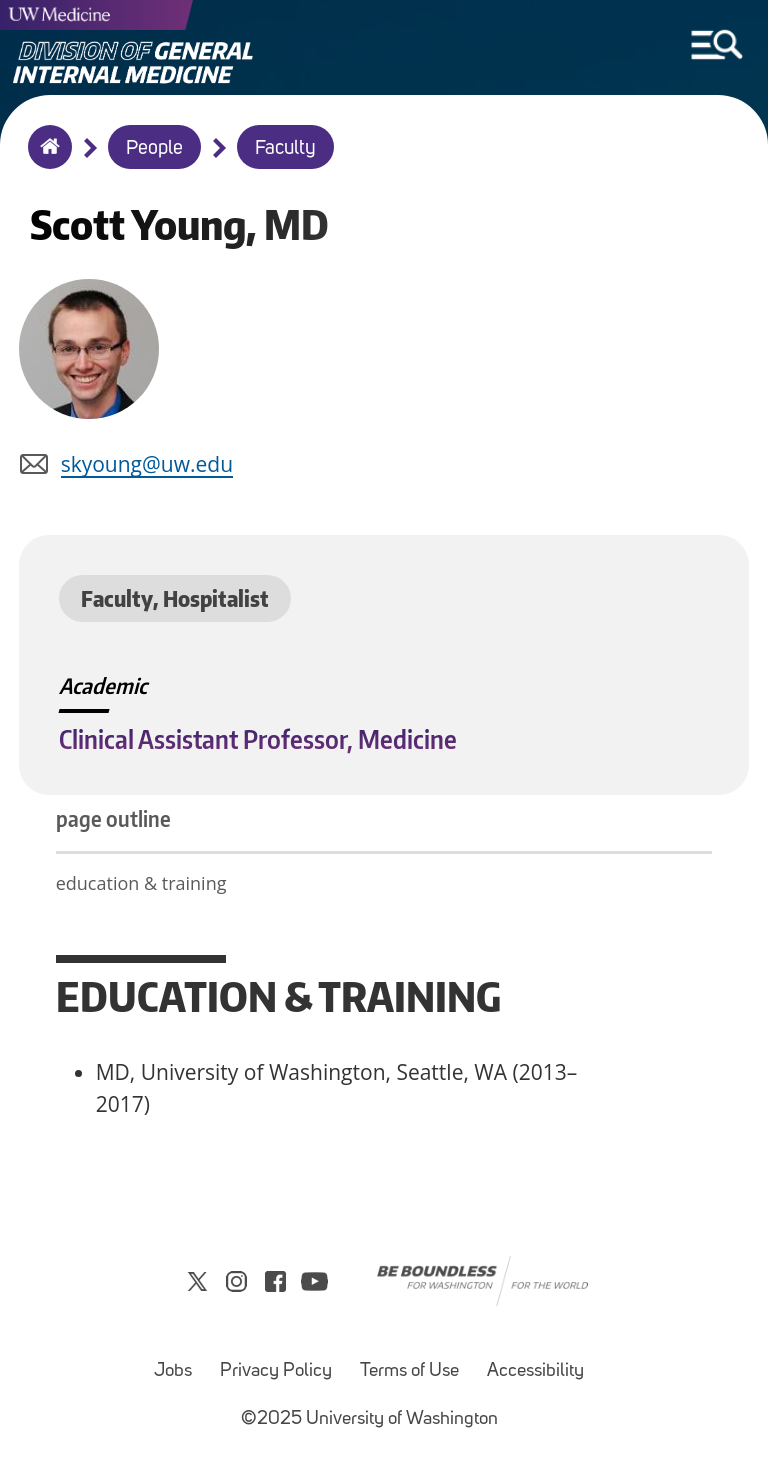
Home (45, 160)
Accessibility (535, 1371)
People (154, 149)
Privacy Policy (276, 1371)
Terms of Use (409, 1371)
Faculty (285, 149)
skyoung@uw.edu (147, 464)
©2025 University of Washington (369, 1419)
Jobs (173, 1371)
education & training (141, 883)
